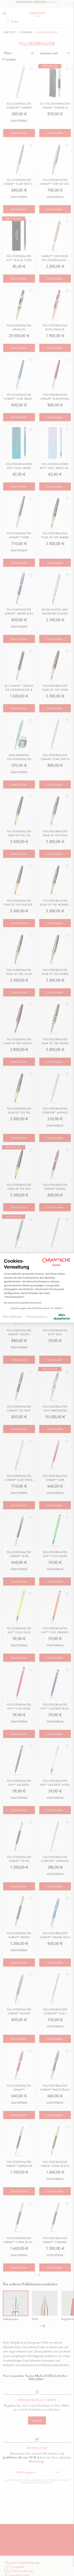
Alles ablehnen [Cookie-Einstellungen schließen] (12, 1317)
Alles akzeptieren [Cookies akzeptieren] (61, 1316)
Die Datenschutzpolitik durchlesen (23, 1302)
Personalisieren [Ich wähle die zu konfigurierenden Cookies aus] (37, 1317)
